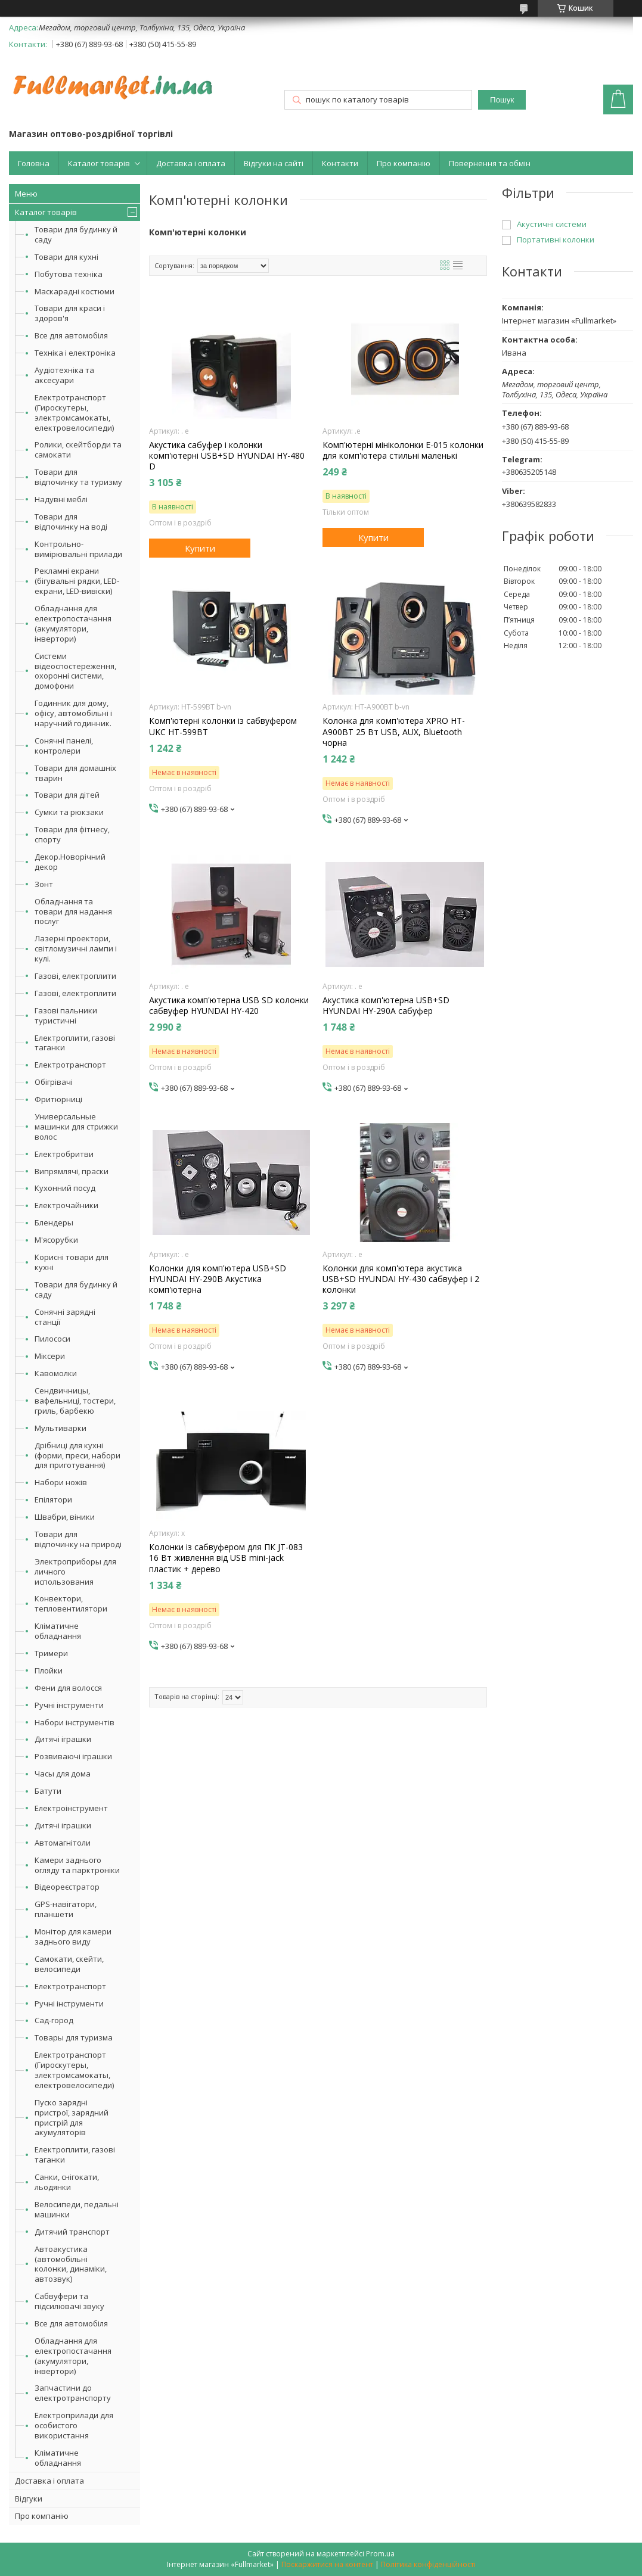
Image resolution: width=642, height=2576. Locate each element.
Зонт (44, 884)
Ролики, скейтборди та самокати (78, 449)
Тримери (51, 1653)
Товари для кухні (66, 256)
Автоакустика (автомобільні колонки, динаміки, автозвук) (71, 2264)
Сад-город (54, 2020)
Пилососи (52, 1338)
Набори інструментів (74, 1722)
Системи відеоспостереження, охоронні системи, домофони (75, 671)
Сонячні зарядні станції (65, 1316)
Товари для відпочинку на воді (71, 521)
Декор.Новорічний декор (70, 861)
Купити (200, 548)
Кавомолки (56, 1373)
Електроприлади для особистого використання (74, 2425)
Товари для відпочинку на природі (78, 1539)
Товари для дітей (67, 794)
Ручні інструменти (69, 1705)
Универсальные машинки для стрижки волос (76, 1126)
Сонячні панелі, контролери (64, 745)
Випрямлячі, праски (71, 1171)
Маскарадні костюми (74, 291)
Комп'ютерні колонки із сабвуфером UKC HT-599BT (223, 726)
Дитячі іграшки (63, 1739)
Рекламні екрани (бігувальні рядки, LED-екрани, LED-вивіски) (77, 580)
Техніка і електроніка (75, 352)
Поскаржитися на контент (327, 2564)
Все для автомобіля (71, 335)
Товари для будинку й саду (76, 234)
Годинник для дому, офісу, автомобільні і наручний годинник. (73, 713)
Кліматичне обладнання (58, 1630)
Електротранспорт (70, 1064)
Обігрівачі (54, 1082)
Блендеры (54, 1222)
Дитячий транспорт (72, 2231)
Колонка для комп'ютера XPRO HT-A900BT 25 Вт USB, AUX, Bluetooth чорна (393, 731)
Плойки (49, 1670)
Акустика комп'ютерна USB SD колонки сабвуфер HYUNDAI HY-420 (229, 1005)
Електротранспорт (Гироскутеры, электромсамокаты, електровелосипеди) (74, 412)
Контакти (340, 163)
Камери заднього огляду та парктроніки (77, 1865)
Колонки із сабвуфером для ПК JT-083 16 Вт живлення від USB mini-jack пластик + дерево (226, 1558)
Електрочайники (66, 1205)
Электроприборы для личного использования (75, 1571)
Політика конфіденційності (428, 2564)
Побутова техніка (69, 274)
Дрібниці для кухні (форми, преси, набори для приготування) (77, 1455)
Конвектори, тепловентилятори (71, 1603)
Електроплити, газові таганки (75, 1042)
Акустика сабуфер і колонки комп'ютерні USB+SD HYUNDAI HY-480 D (227, 456)
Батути (48, 1790)
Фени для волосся (68, 1687)
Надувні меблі (61, 499)
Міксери (50, 1356)
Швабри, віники (65, 1516)
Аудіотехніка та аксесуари (64, 375)
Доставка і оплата (190, 163)
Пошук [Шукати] (502, 99)
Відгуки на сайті (273, 163)
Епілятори (53, 1499)
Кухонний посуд (65, 1188)
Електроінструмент (71, 1808)
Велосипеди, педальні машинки (77, 2209)
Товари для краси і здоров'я (70, 313)
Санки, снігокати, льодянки (67, 2181)
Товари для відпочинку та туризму (78, 476)
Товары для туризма (74, 2037)
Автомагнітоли (63, 1842)
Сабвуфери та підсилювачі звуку (69, 2301)
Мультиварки (60, 1428)
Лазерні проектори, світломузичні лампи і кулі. (76, 948)
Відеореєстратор (67, 1886)
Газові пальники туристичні (66, 1015)
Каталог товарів (99, 163)
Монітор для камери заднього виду (73, 1936)
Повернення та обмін (490, 163)
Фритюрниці (58, 1099)
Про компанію (403, 163)
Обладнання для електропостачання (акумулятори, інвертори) (73, 623)
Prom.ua (380, 2554)
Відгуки (28, 2498)
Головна (33, 163)
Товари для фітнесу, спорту (72, 834)
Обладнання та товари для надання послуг (73, 911)
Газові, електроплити (75, 975)
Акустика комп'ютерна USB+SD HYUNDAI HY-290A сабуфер (385, 1005)
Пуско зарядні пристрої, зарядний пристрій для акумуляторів (71, 2117)
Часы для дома (63, 1773)
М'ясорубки (56, 1239)
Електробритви (64, 1154)
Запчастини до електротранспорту (73, 2392)
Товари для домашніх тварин (75, 773)
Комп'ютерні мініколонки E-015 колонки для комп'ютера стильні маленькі (402, 450)
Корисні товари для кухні (71, 1262)
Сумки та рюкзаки (69, 812)
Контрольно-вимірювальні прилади (78, 549)
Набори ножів (61, 1482)
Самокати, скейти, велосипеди (69, 1963)
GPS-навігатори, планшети (66, 1909)
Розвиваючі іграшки (73, 1756)
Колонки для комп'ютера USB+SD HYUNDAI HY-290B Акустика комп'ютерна (217, 1279)
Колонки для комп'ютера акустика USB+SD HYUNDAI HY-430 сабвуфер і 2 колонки (400, 1279)
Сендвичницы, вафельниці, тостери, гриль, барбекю (75, 1400)
